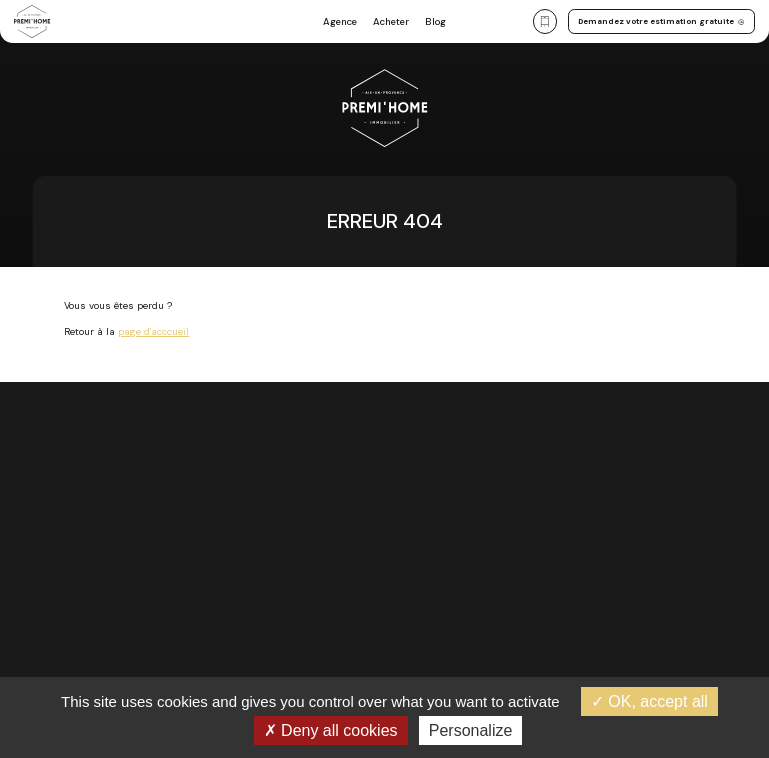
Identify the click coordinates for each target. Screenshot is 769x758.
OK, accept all (649, 701)
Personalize (471, 730)
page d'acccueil (153, 331)
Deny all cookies (331, 730)
